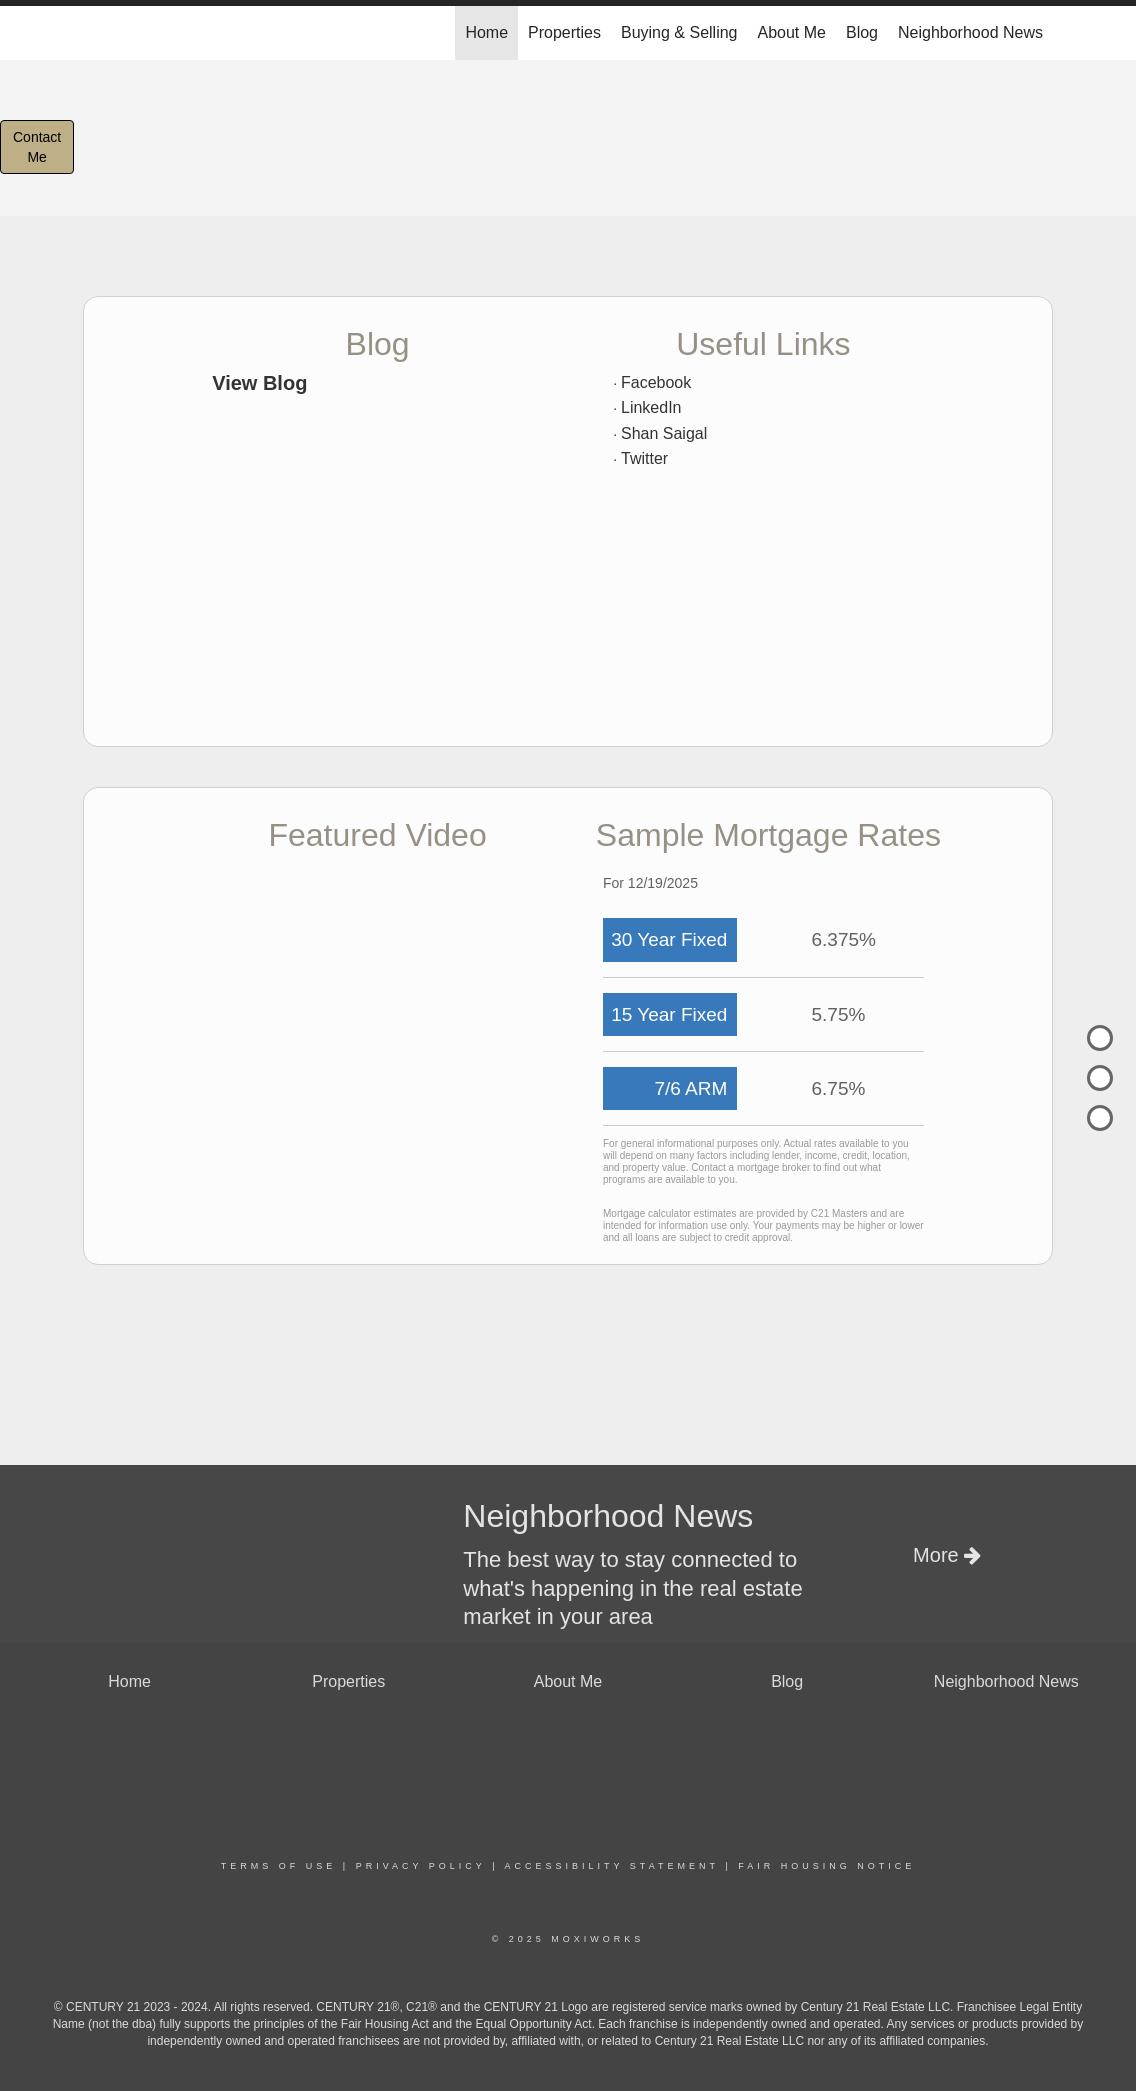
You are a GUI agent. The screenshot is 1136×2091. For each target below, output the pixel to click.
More (947, 1555)
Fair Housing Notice (826, 1866)
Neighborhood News (970, 32)
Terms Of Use (279, 1866)
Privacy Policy (421, 1866)
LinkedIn (651, 407)
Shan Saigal (664, 433)
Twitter (644, 458)
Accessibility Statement (612, 1866)
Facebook (656, 382)
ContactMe (37, 147)
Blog (862, 32)
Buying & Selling (679, 32)
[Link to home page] (93, 33)
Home (486, 32)
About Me (792, 32)
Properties (564, 32)
